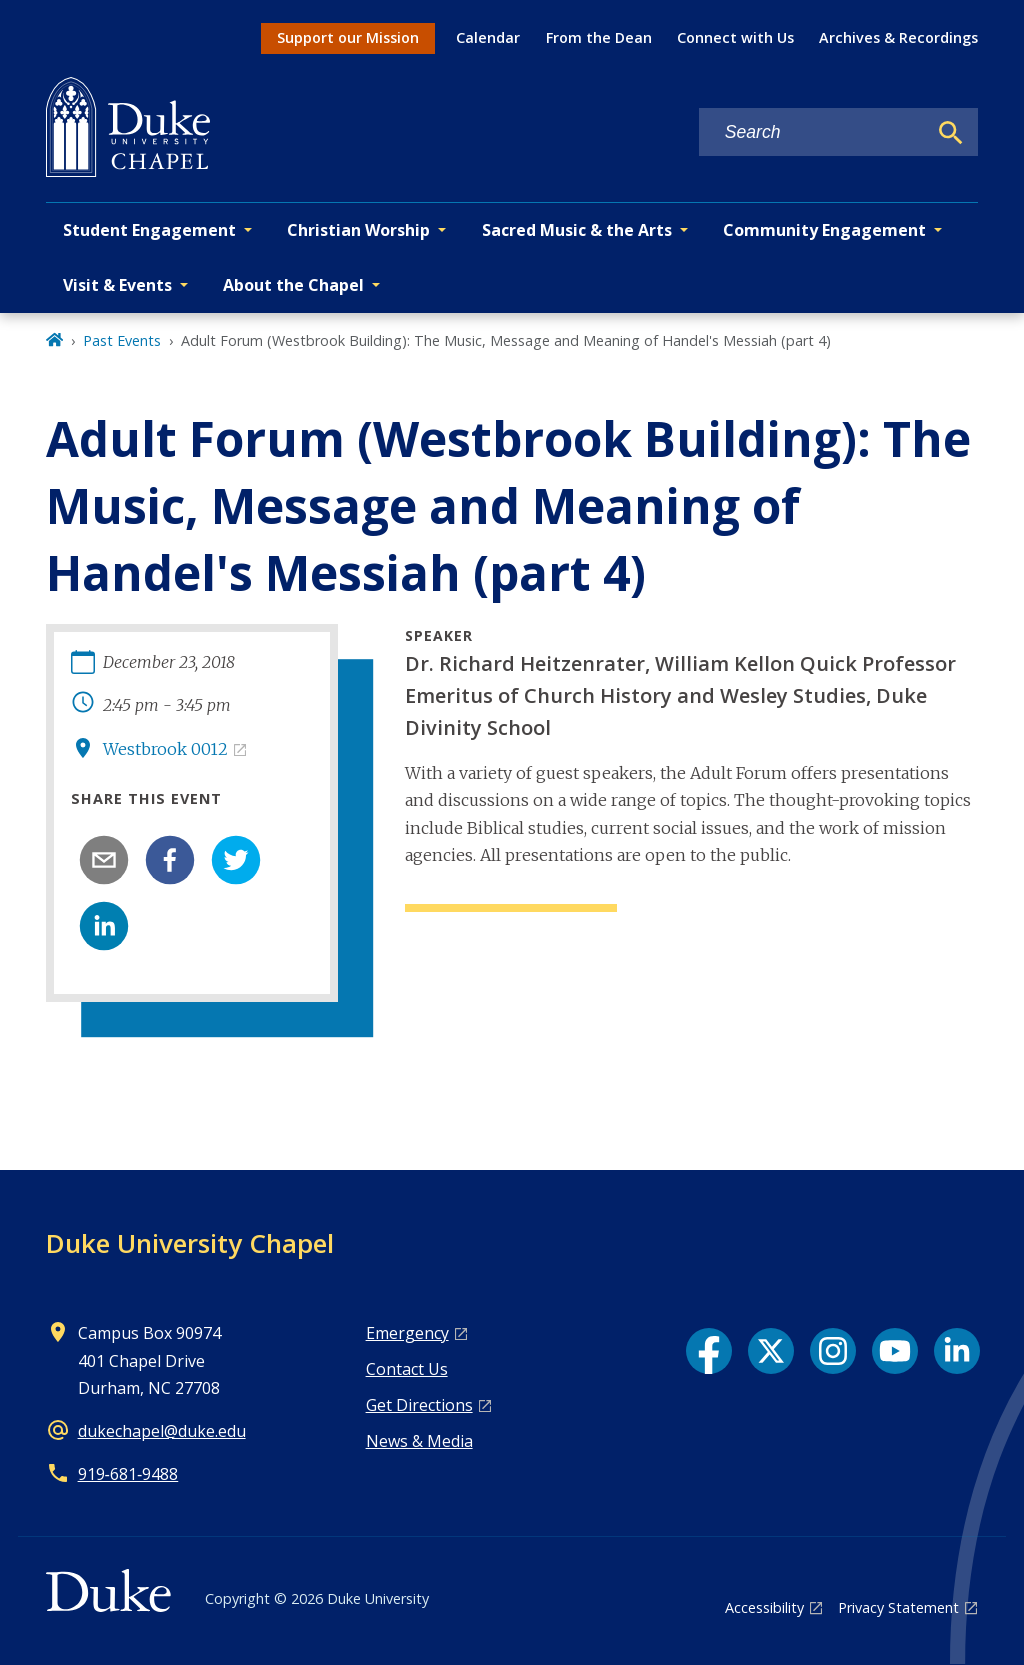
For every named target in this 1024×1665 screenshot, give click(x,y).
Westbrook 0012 (165, 749)
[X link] (771, 1351)
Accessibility (764, 1607)
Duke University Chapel (190, 1243)
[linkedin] (104, 926)
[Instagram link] (833, 1351)
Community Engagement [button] (824, 230)
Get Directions (419, 1405)
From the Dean (599, 37)
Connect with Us (735, 37)
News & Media (419, 1441)
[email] (104, 860)
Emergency (407, 1333)
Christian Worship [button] (358, 230)
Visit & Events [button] (117, 285)
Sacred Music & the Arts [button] (577, 230)
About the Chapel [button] (293, 285)
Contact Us (407, 1369)
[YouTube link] (895, 1351)
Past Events (122, 340)
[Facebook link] (709, 1351)
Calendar (488, 37)
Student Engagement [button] (149, 230)
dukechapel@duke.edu (162, 1431)
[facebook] (170, 860)
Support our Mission (348, 37)
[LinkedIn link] (957, 1351)
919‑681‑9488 (128, 1474)
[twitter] (236, 860)
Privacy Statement (898, 1607)
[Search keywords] (813, 132)
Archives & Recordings (898, 37)
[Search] (951, 133)
